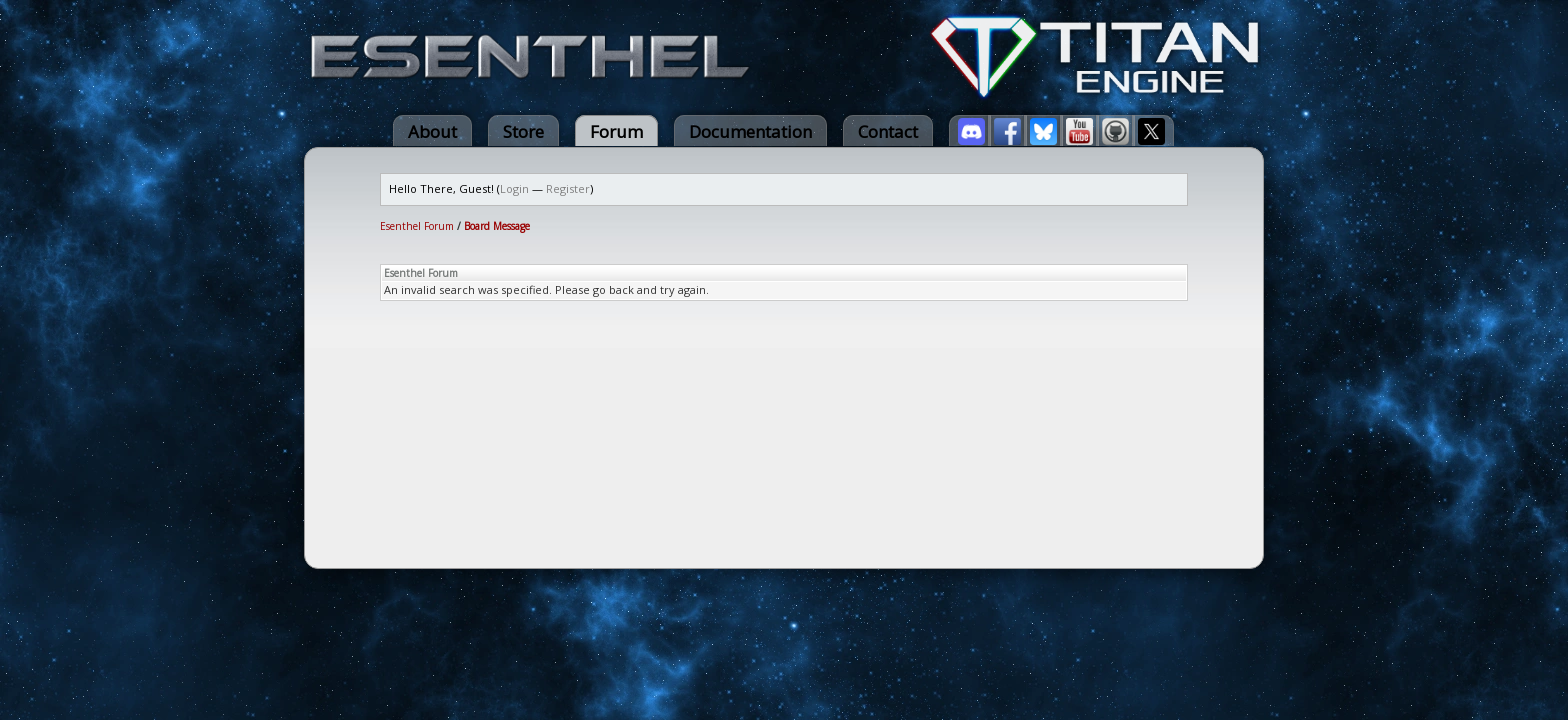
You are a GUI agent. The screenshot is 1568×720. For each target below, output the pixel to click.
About (432, 131)
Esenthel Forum (417, 226)
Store (523, 131)
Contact (888, 131)
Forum (616, 131)
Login (514, 188)
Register (568, 188)
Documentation (750, 131)
